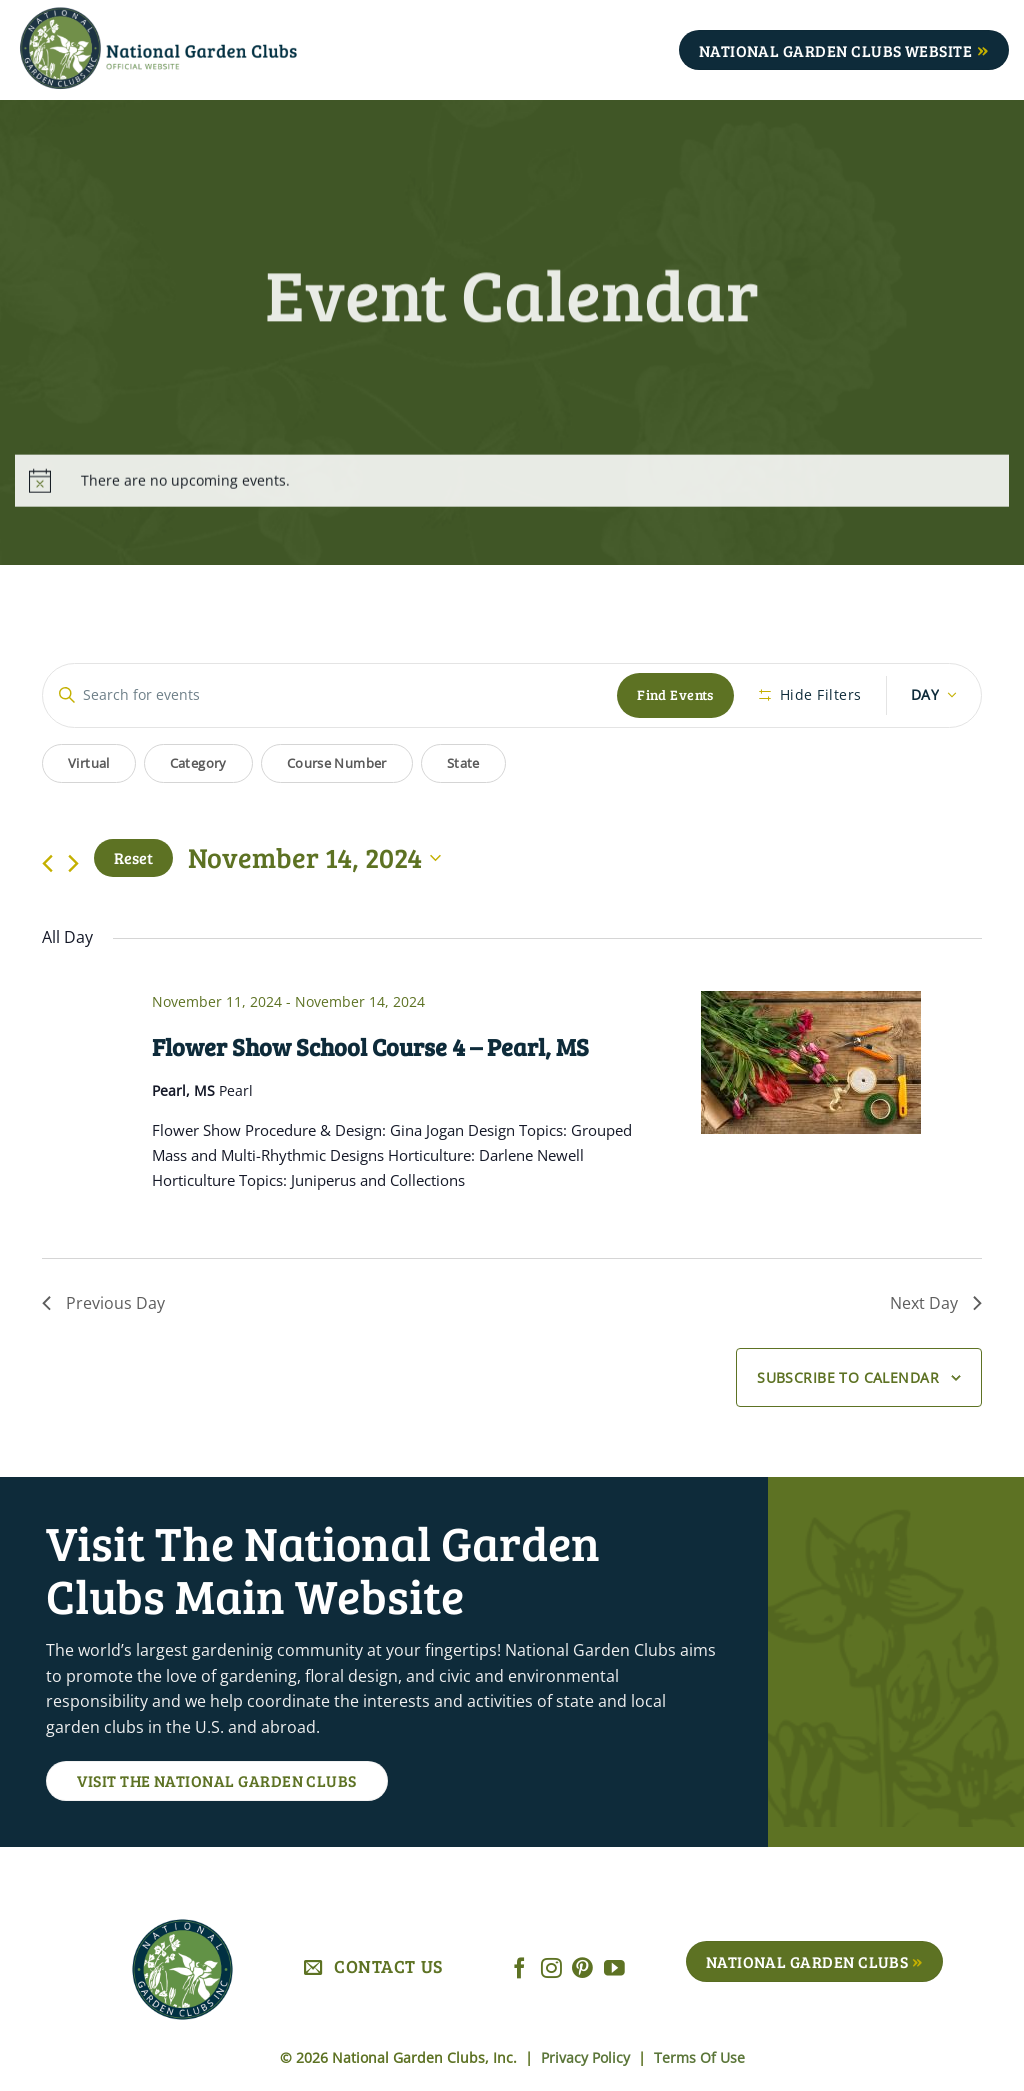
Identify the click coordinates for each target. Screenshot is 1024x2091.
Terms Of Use (699, 2057)
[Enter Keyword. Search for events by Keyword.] (330, 695)
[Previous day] (47, 863)
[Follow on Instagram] (551, 1969)
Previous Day (103, 1303)
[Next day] (73, 863)
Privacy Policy (587, 2057)
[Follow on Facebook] (519, 1969)
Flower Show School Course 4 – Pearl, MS (370, 1046)
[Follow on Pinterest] (582, 1969)
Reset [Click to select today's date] (133, 857)
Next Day (936, 1303)
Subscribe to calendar (848, 1377)
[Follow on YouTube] (614, 1969)
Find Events (675, 694)
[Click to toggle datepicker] (314, 858)
